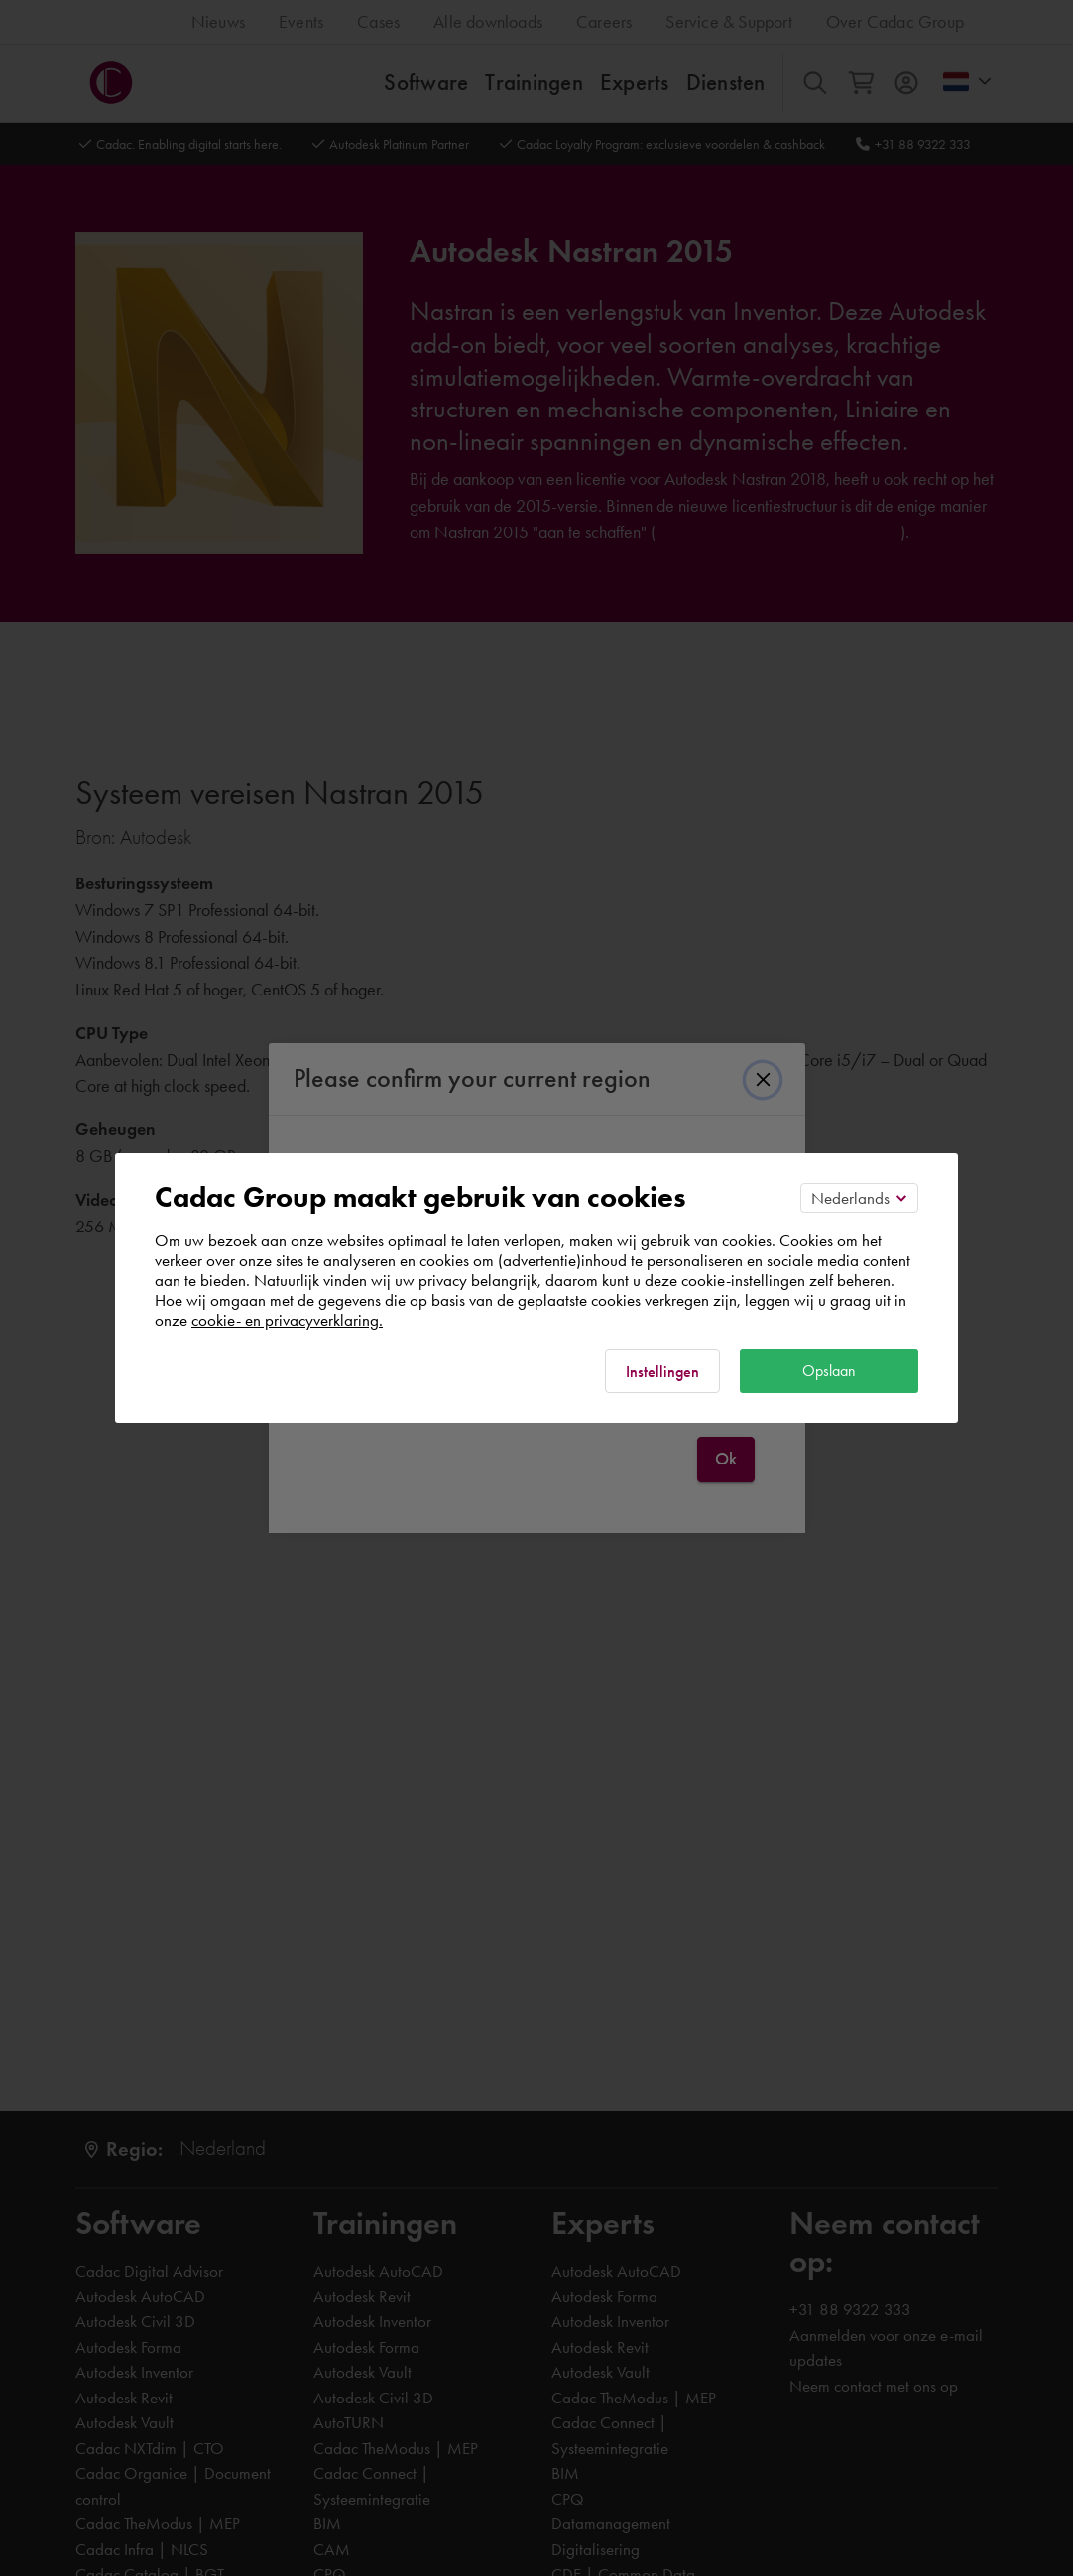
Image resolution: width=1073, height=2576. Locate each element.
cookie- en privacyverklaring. (287, 1320)
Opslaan (829, 1370)
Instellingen (662, 1371)
